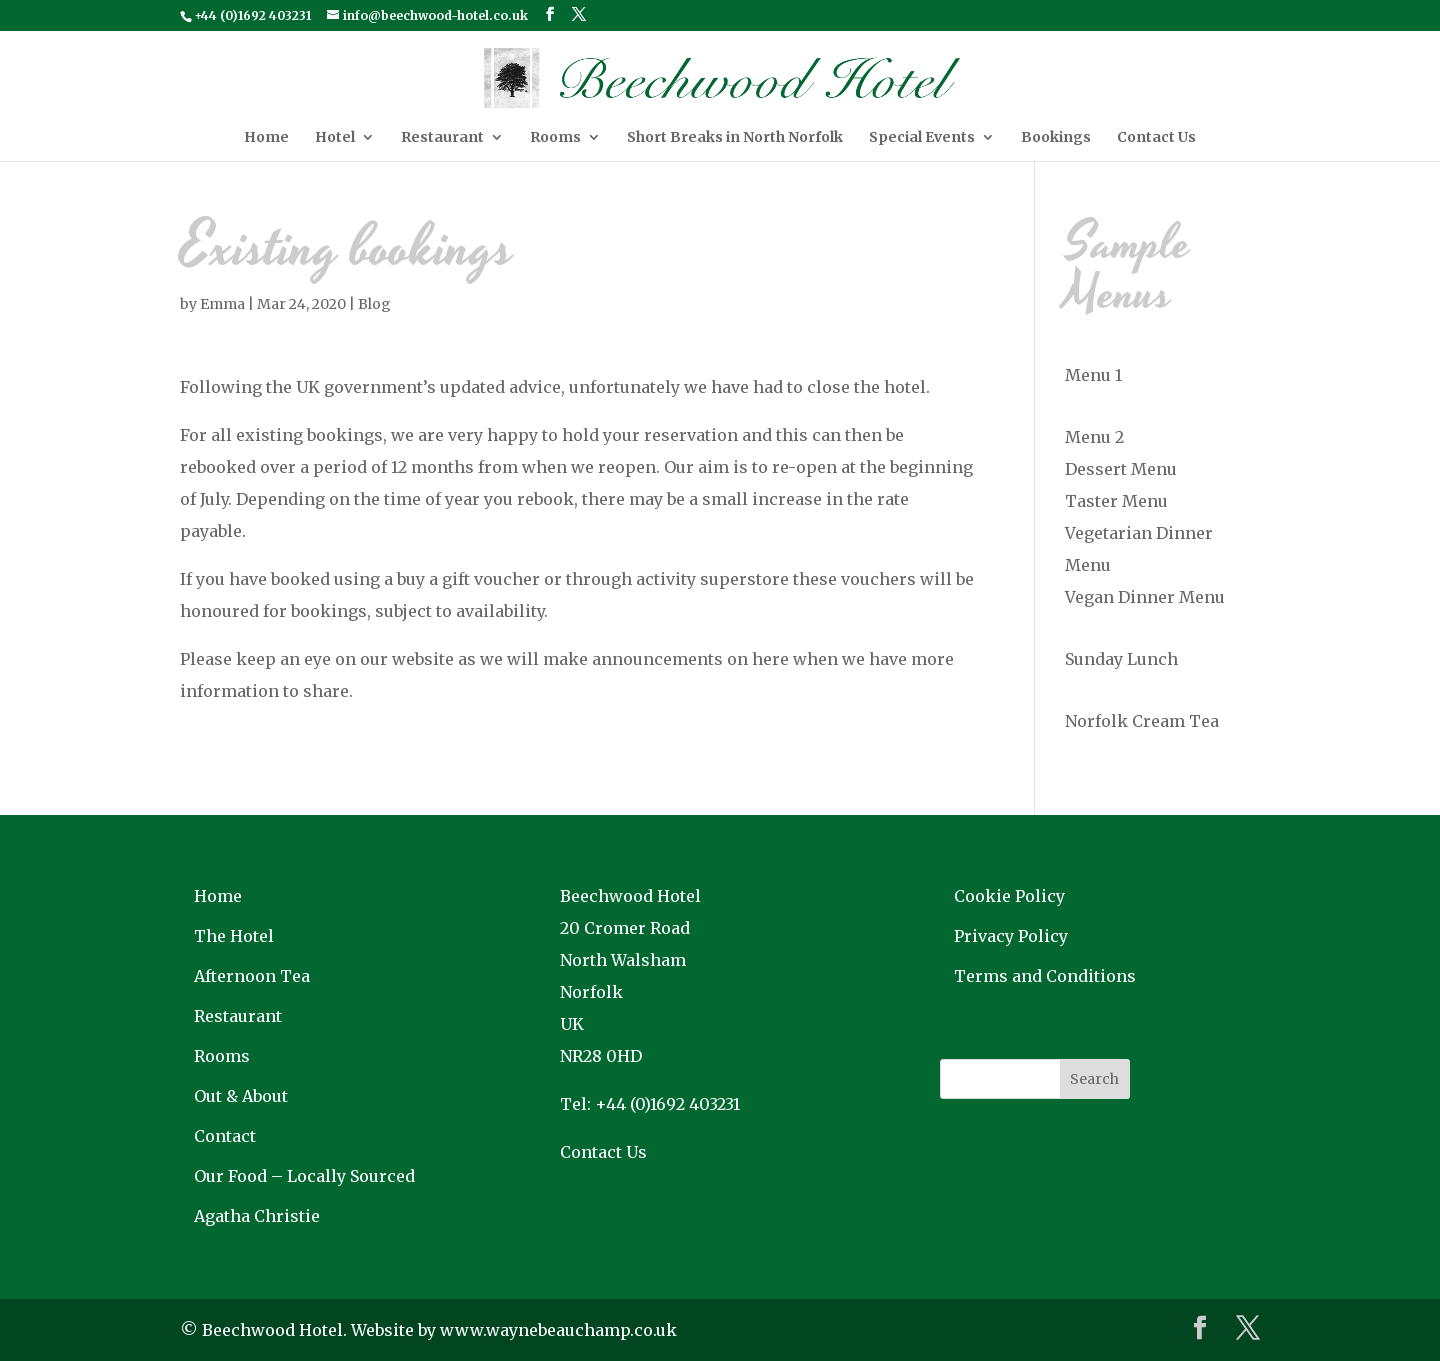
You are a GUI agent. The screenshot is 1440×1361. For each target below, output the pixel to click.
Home (266, 138)
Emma (222, 304)
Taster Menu (1116, 501)
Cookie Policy (1009, 896)
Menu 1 (1093, 375)
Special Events (922, 138)
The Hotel (234, 936)
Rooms (555, 138)
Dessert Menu (1121, 469)
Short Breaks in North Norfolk (735, 138)
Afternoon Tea (252, 976)
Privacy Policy (1011, 936)
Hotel (335, 138)
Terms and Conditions (1045, 976)
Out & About (241, 1096)
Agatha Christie (257, 1216)
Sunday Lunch (1121, 659)
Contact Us (1156, 138)
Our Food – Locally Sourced (304, 1176)
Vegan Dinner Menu (1145, 597)
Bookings (1056, 138)
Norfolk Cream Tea (1142, 721)
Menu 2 (1094, 437)
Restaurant (442, 138)
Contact (225, 1136)
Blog (374, 304)
